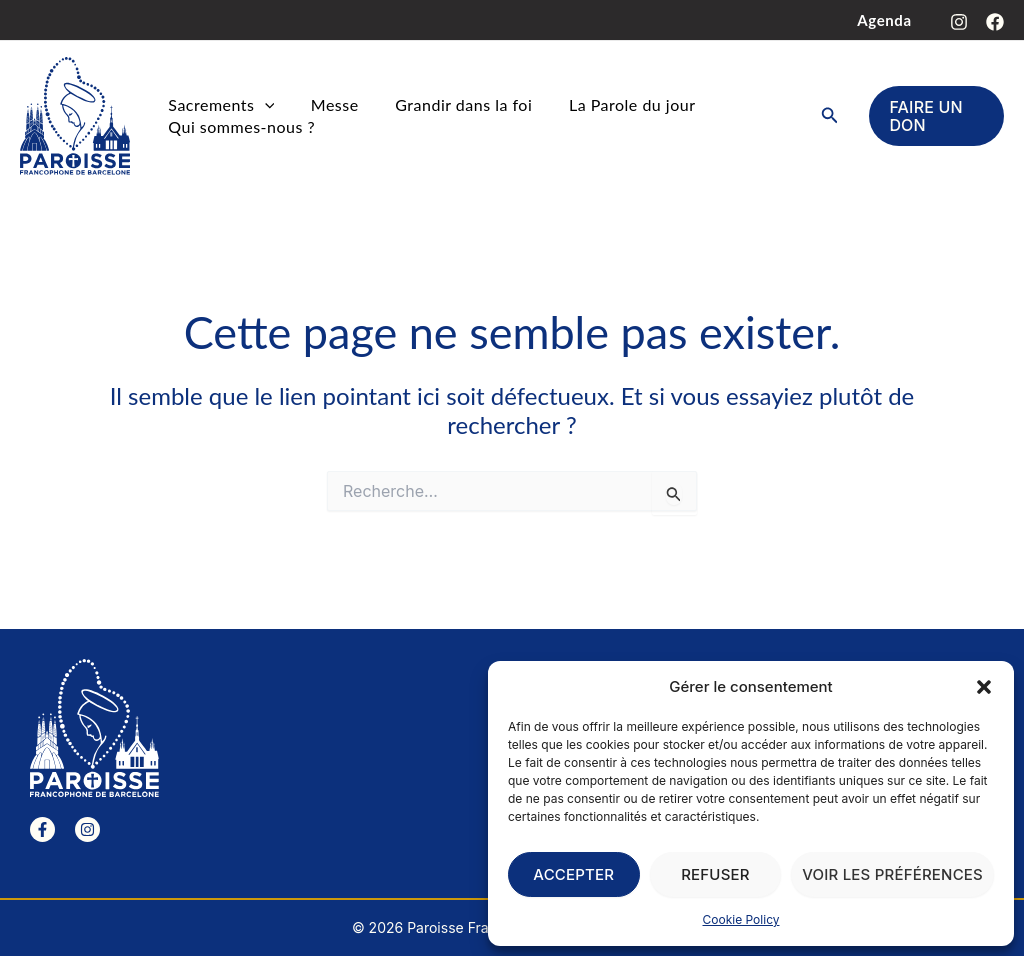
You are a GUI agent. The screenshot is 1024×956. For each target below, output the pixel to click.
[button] (984, 687)
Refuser (715, 874)
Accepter (573, 874)
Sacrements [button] (218, 105)
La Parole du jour (609, 104)
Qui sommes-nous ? (238, 126)
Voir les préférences (892, 874)
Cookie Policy (741, 919)
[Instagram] (959, 22)
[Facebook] (995, 22)
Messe (325, 104)
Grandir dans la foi (447, 104)
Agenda (888, 20)
